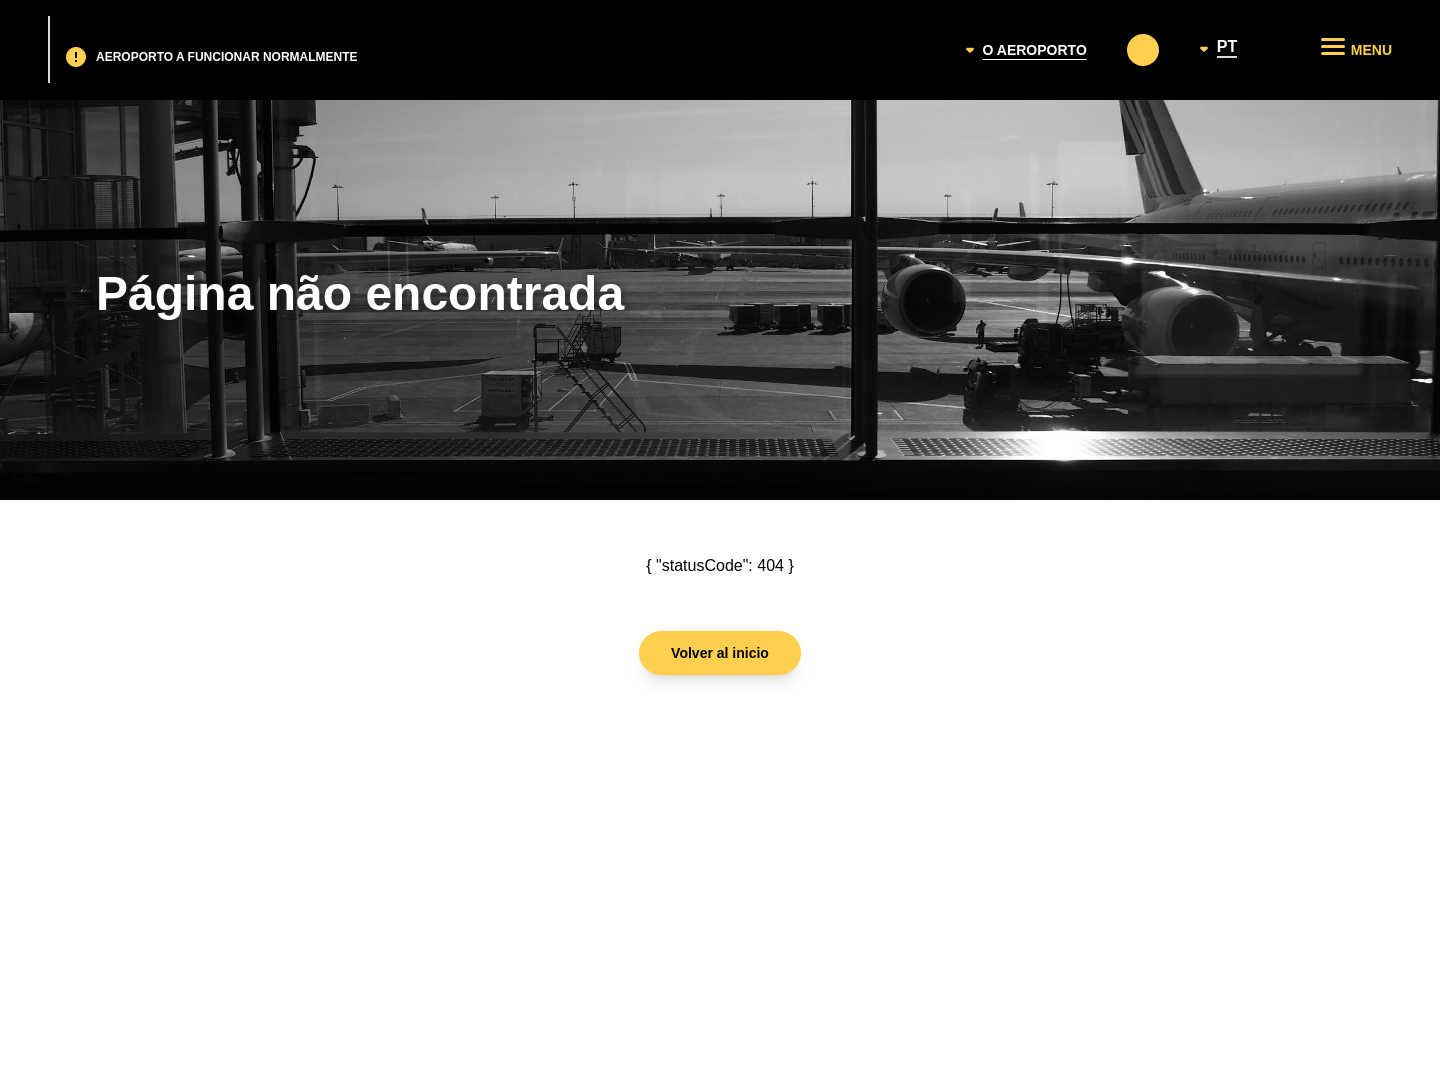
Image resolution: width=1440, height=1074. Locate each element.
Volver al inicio (720, 653)
